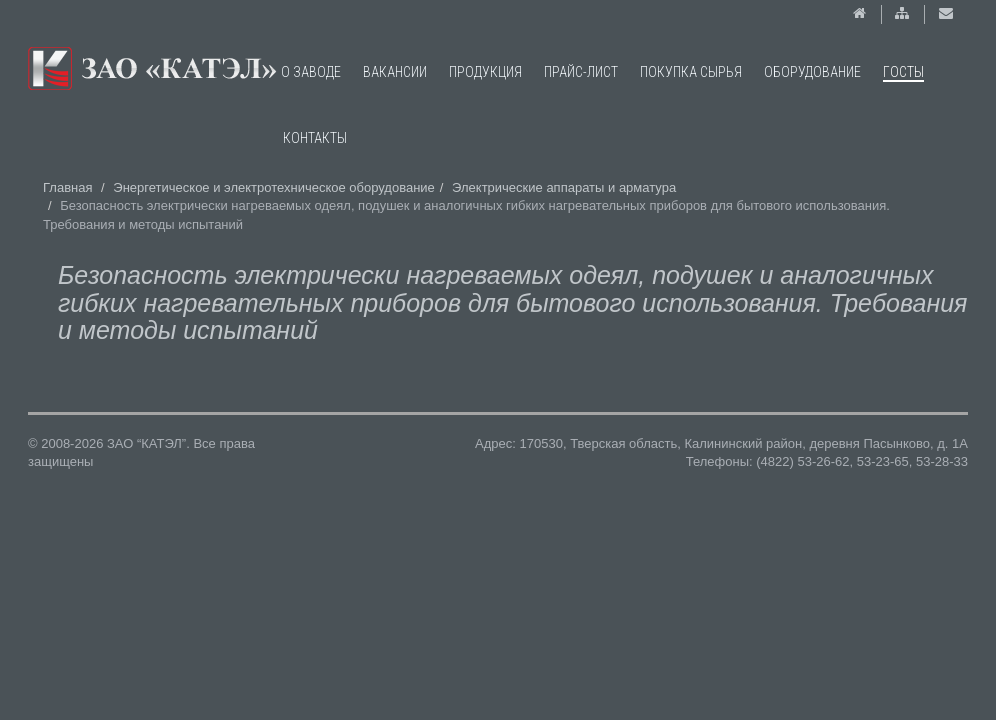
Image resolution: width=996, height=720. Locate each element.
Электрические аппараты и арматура (564, 187)
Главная (67, 187)
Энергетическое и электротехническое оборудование (274, 187)
